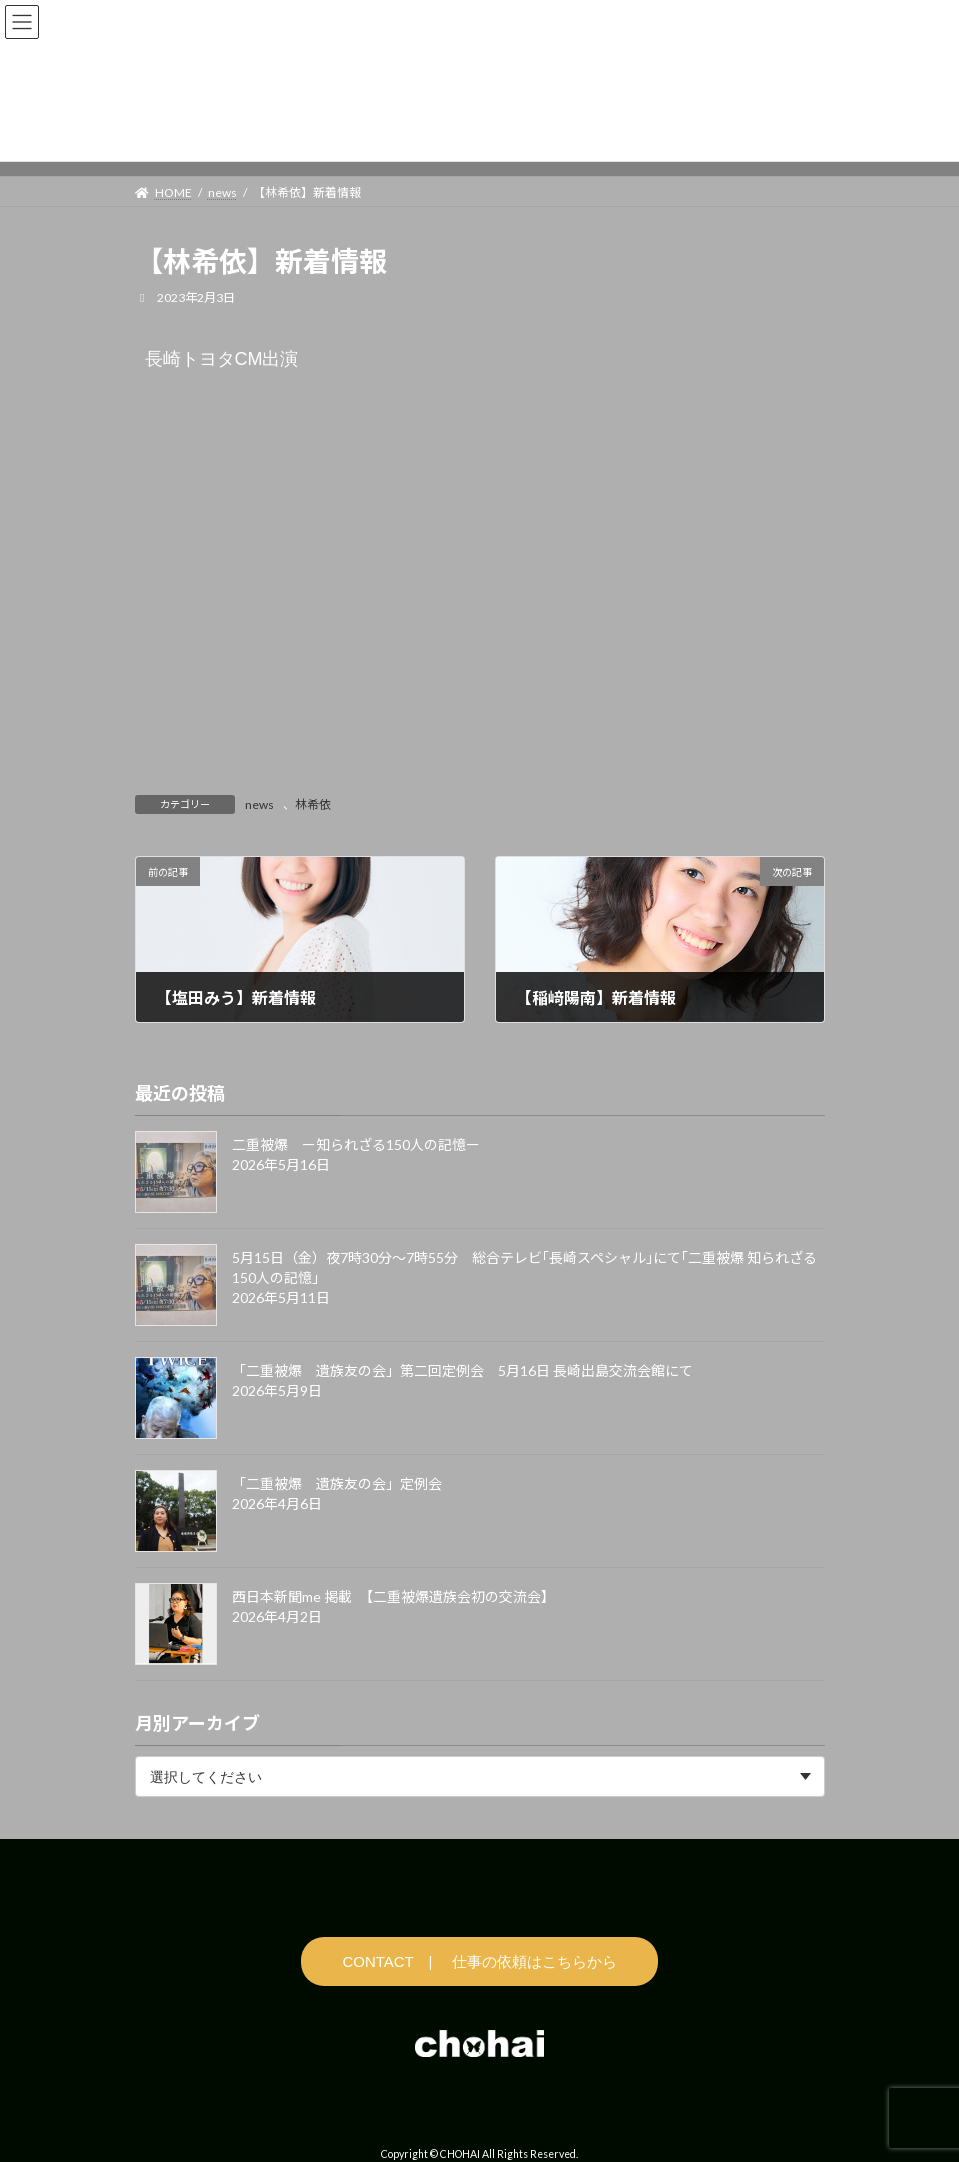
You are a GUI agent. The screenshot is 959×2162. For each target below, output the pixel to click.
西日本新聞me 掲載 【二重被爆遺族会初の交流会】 (393, 1597)
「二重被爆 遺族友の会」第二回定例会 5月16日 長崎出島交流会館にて (462, 1371)
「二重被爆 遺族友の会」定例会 (337, 1484)
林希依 (313, 804)
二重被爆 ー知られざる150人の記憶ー (356, 1145)
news (259, 804)
